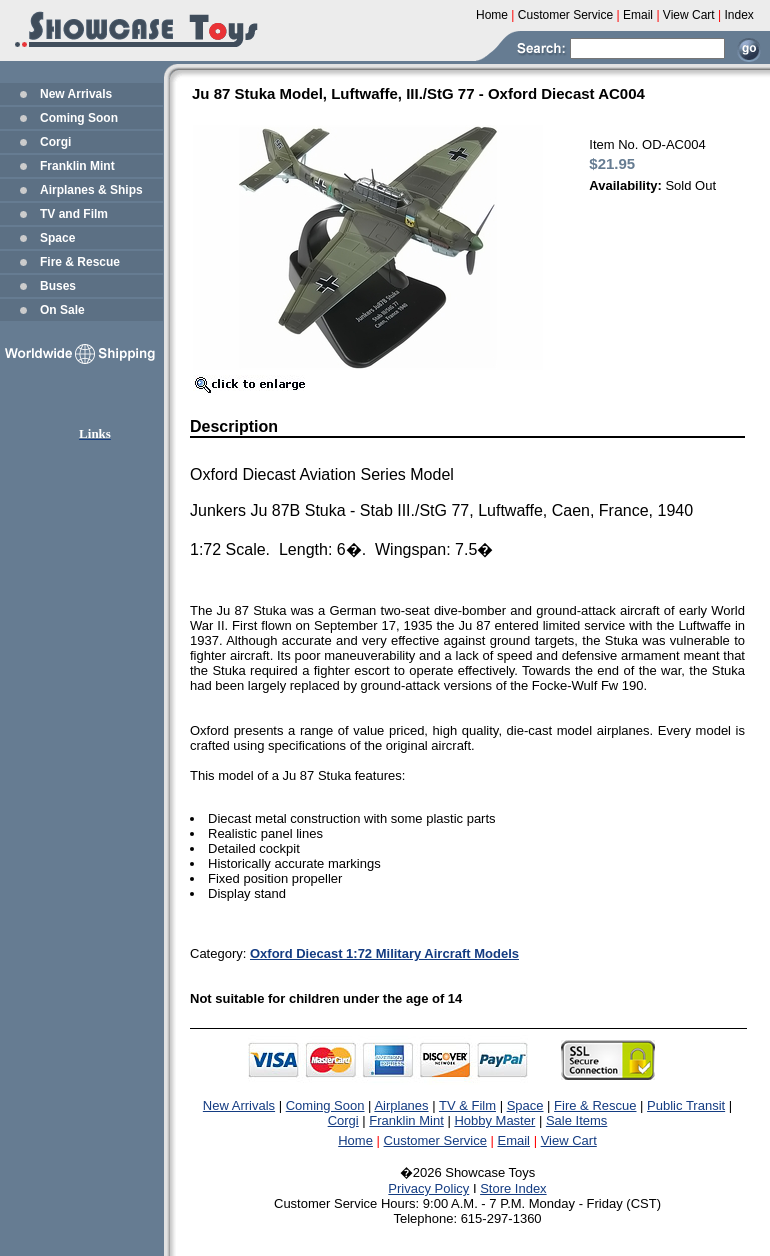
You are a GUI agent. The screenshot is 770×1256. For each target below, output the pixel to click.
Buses (58, 286)
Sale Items (576, 1120)
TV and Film (74, 214)
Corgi (55, 142)
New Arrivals (76, 94)
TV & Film (467, 1105)
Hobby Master (494, 1120)
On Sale (62, 310)
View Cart (569, 1140)
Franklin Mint (77, 166)
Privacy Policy (428, 1188)
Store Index (513, 1188)
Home (355, 1140)
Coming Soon (79, 118)
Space (57, 238)
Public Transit (686, 1105)
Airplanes (401, 1105)
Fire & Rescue (80, 262)
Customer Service (435, 1140)
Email (514, 1140)
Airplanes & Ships (91, 190)
